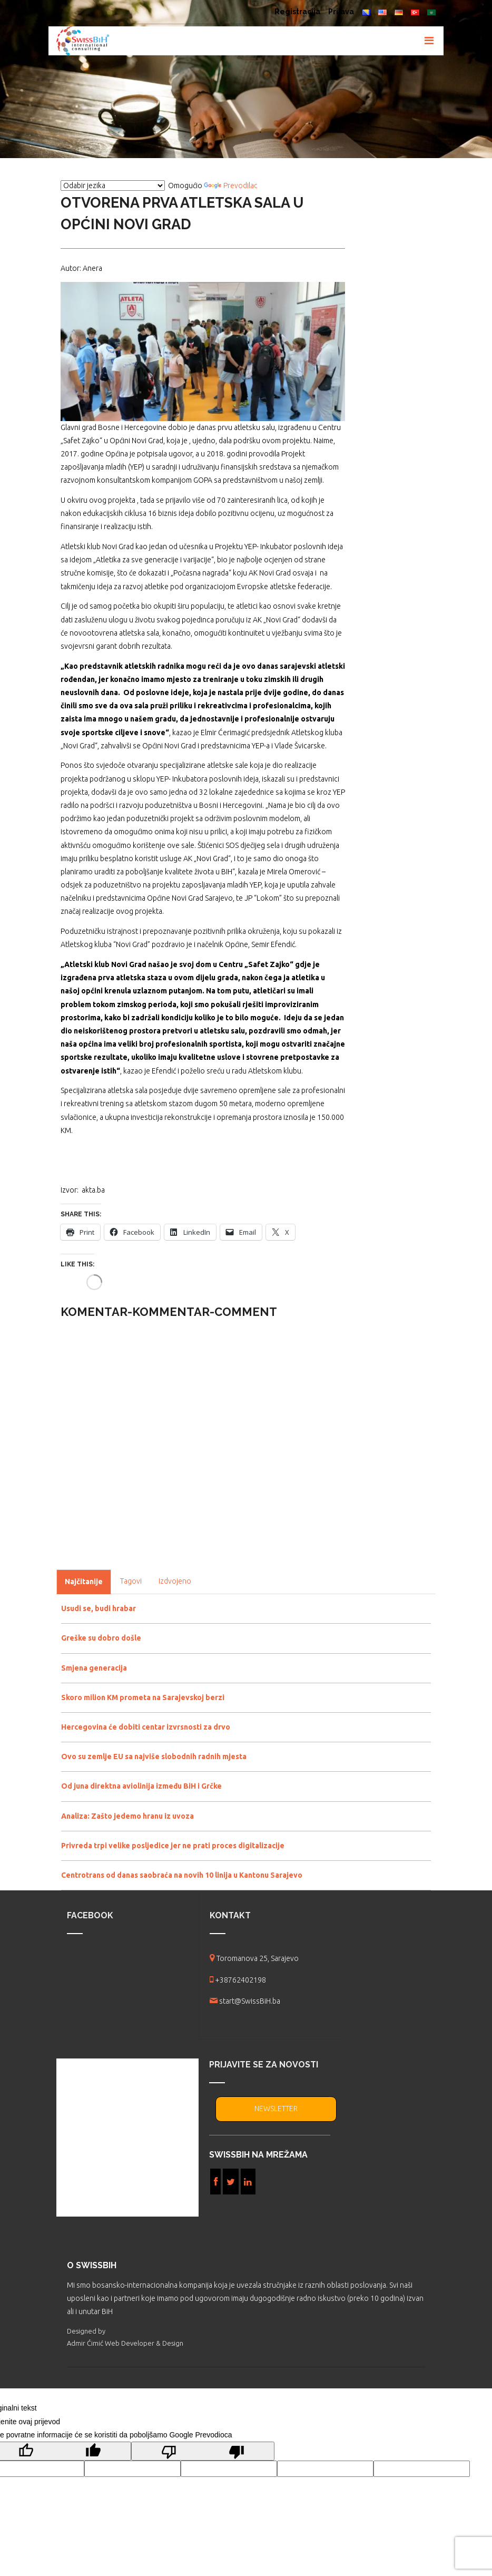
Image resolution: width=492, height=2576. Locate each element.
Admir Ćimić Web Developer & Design (125, 2343)
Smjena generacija (94, 1668)
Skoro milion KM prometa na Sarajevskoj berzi (142, 1697)
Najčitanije (84, 1581)
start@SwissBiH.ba (249, 2001)
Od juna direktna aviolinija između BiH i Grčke (141, 1786)
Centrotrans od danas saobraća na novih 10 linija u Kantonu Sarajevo (181, 1875)
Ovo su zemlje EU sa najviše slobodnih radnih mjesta (154, 1756)
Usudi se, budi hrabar (98, 1608)
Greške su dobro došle (101, 1638)
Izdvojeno (175, 1581)
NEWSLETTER (276, 2108)
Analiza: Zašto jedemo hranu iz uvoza (127, 1816)
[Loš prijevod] (202, 2451)
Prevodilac (231, 185)
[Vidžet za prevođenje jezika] (113, 185)
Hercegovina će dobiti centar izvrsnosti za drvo (145, 1727)
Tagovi (131, 1581)
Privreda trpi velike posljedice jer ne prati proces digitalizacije (172, 1845)
